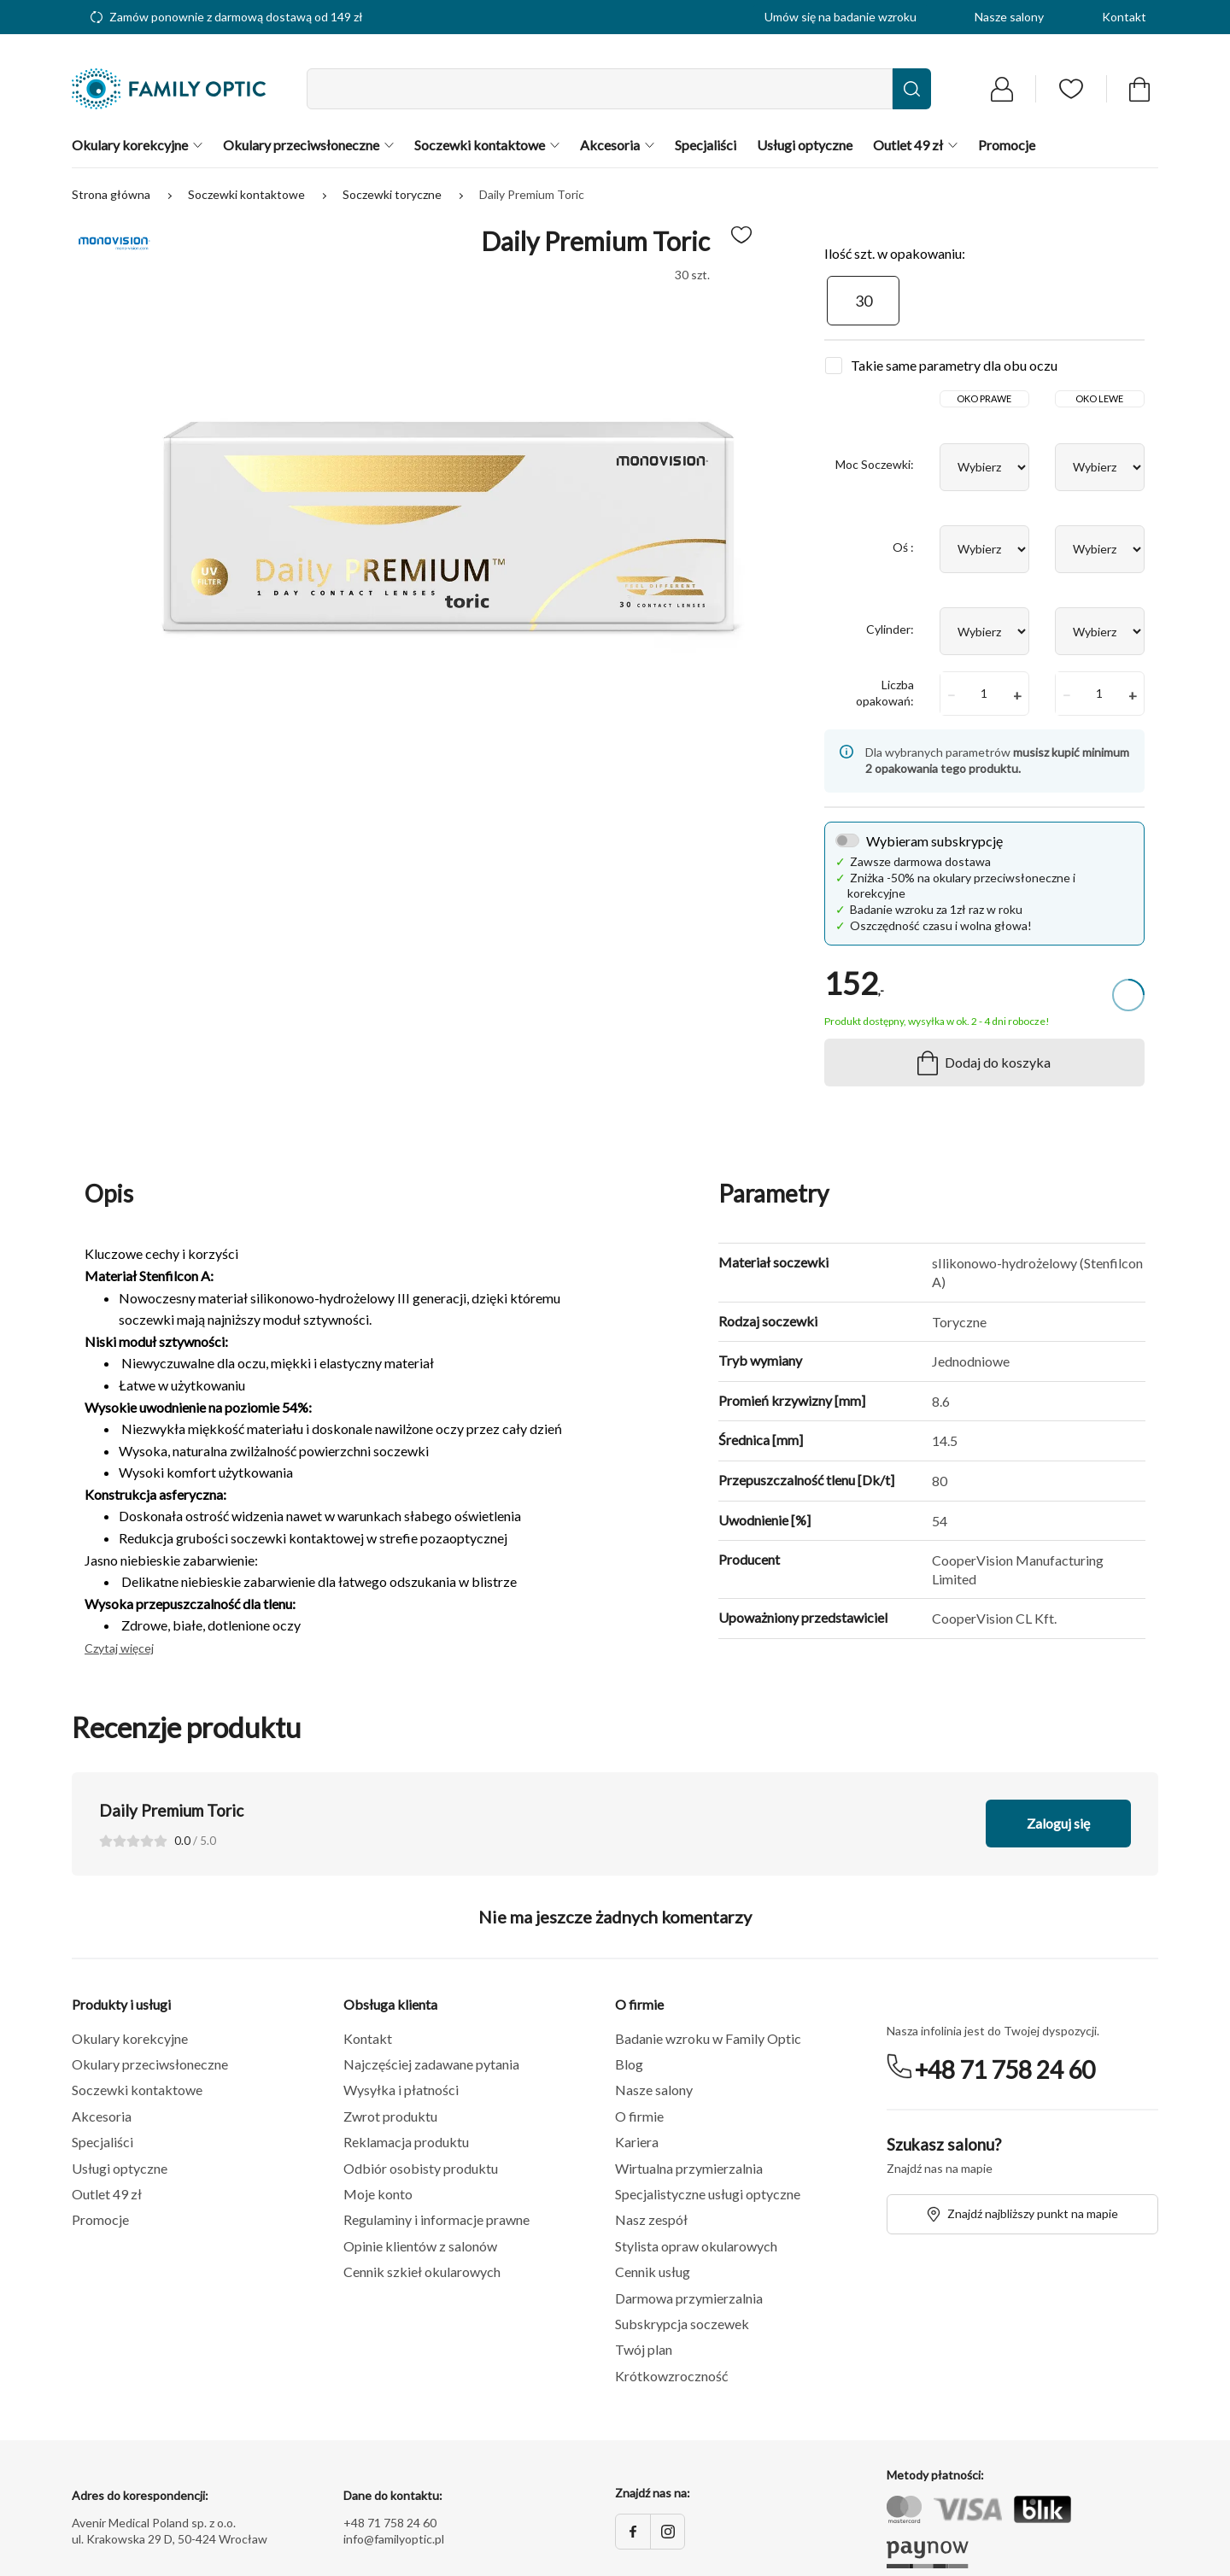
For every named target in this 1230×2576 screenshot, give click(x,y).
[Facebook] (633, 2532)
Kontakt (1124, 16)
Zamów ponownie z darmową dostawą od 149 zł (227, 16)
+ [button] (1017, 695)
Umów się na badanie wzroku (840, 16)
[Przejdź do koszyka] (1139, 88)
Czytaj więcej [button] (119, 1648)
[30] (863, 300)
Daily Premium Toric (531, 194)
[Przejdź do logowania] (1002, 89)
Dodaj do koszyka (984, 1063)
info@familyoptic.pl (393, 2539)
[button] (207, 2038)
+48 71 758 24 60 (1005, 2069)
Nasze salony (1009, 16)
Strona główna (112, 194)
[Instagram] (667, 2532)
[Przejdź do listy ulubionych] (1071, 89)
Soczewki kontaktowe (248, 194)
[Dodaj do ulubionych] (741, 234)
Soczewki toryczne (393, 194)
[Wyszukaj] (912, 88)
